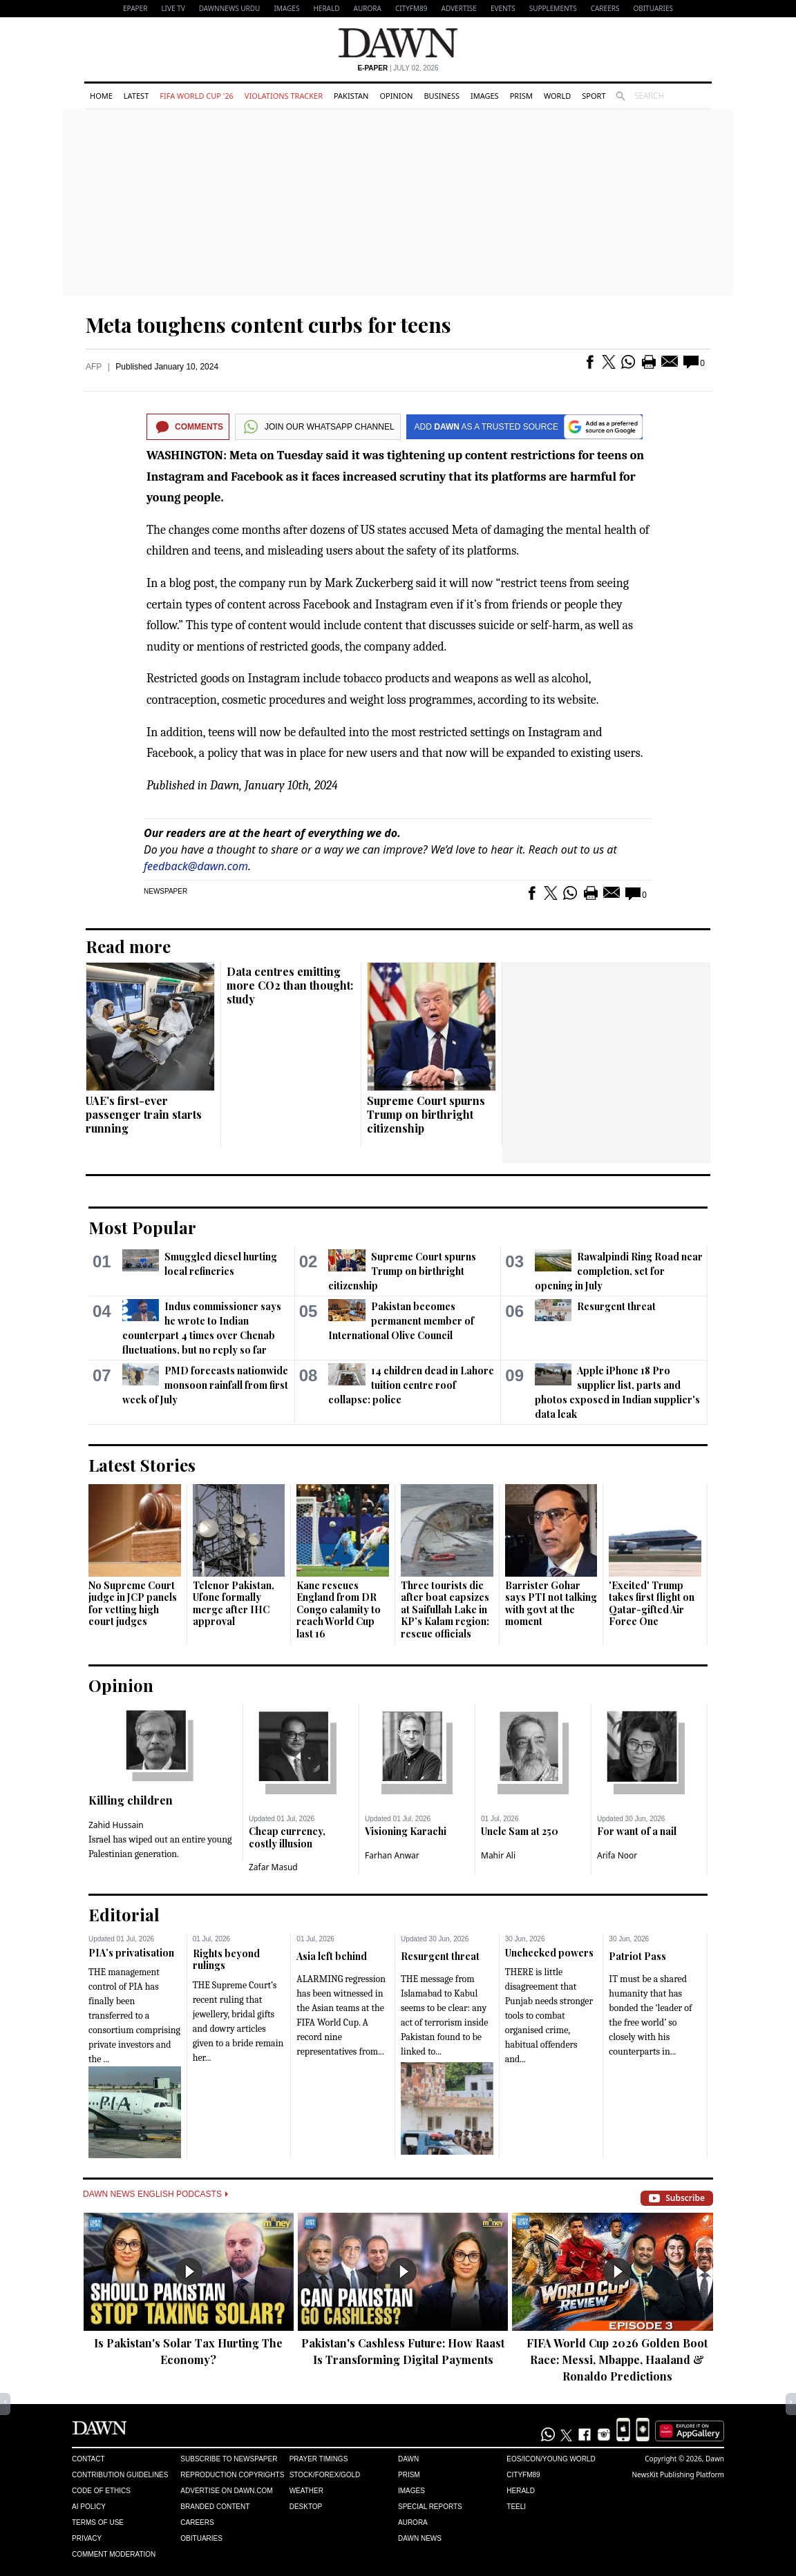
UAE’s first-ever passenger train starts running (144, 1114)
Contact (88, 2459)
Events (503, 8)
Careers (605, 8)
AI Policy (89, 2506)
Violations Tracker (284, 95)
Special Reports (430, 2506)
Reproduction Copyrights (232, 2475)
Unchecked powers (549, 1952)
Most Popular (142, 1227)
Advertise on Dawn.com (226, 2491)
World (557, 95)
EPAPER (135, 8)
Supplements (553, 8)
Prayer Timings (319, 2459)
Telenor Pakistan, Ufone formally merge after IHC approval (233, 1603)
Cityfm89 (523, 2475)
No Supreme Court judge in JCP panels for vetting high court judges (132, 1603)
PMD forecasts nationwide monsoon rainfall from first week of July (205, 1385)
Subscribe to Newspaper (228, 2459)
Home (101, 95)
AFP (94, 367)
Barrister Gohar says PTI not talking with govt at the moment (551, 1603)
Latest (136, 95)
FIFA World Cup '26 (197, 95)
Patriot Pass (637, 1956)
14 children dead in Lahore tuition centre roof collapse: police (410, 1385)
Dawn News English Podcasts (155, 2194)
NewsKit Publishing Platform (678, 2474)
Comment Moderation (113, 2554)
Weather (306, 2491)
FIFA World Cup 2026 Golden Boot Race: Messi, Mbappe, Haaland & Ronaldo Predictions (617, 2359)
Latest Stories (142, 1465)
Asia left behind (331, 1956)
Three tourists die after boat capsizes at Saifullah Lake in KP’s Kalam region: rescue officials (445, 1609)
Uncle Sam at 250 (519, 1831)
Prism (521, 95)
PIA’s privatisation (131, 1952)
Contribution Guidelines (120, 2475)
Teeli (516, 2506)
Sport (593, 95)
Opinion (396, 95)
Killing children (130, 1800)
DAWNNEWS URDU (229, 8)
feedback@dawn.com (196, 866)
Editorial (124, 1914)
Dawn (408, 2459)
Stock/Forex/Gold (325, 2475)
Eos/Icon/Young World (550, 2459)
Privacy (87, 2538)
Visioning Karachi (405, 1831)
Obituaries (653, 8)
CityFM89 (411, 8)
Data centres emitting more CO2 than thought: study (290, 985)
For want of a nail (636, 1831)
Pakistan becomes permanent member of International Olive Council (400, 1321)
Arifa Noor (617, 1855)
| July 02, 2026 (397, 68)
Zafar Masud (273, 1867)
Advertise (459, 8)
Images (286, 8)
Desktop (306, 2506)
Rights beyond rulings (226, 1959)
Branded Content (214, 2506)
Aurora (367, 8)
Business (441, 95)
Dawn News (420, 2538)
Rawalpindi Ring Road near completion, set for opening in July (619, 1271)
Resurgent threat (616, 1306)
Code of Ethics (101, 2491)
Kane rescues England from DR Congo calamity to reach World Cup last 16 (338, 1609)
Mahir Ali (498, 1855)
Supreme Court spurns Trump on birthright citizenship (426, 1114)
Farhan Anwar (392, 1855)
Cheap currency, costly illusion (287, 1837)
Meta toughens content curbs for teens (268, 324)
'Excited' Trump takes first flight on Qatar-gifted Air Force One (651, 1603)
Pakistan (351, 95)
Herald (326, 8)
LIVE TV (172, 8)
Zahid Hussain (116, 1825)
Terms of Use (98, 2522)
